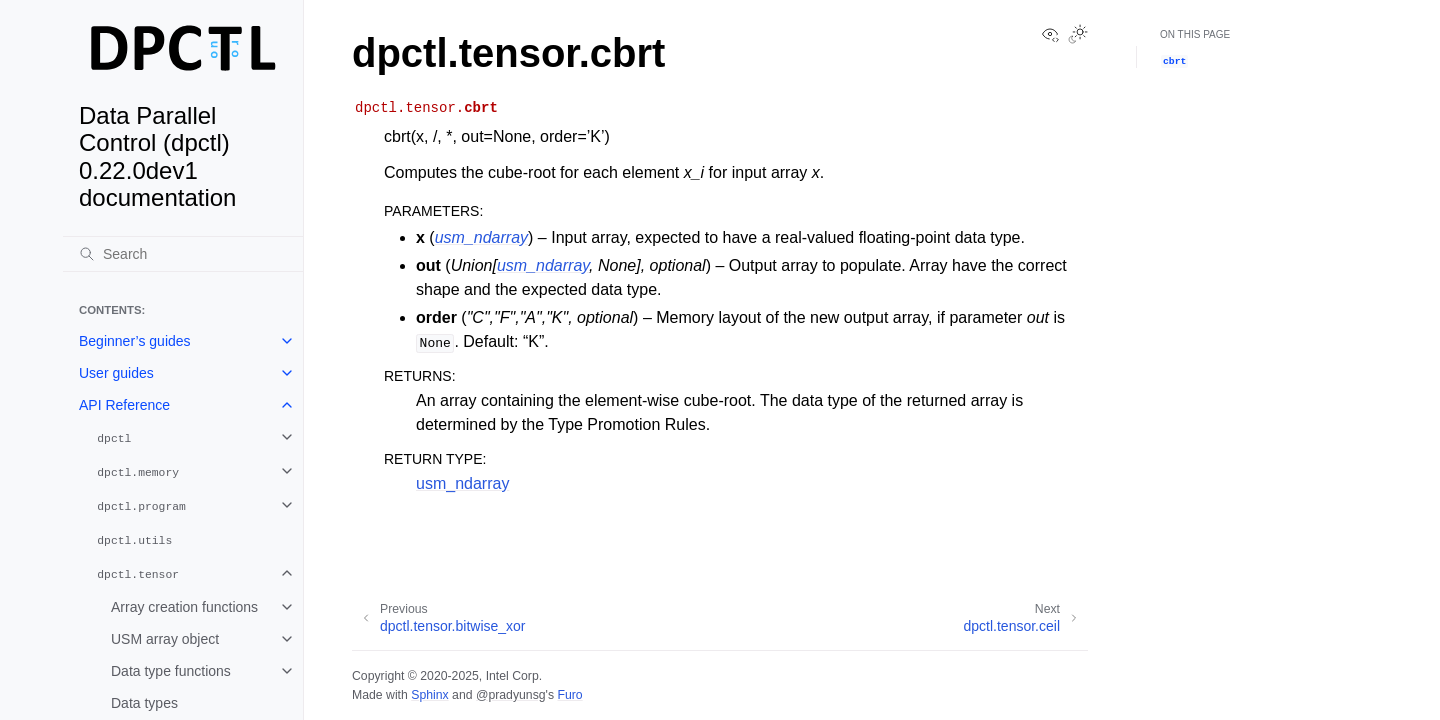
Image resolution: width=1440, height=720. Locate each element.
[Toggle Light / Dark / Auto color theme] (1078, 36)
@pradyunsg (511, 695)
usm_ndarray (462, 483)
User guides (116, 373)
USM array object (165, 639)
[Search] (183, 254)
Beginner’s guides (135, 341)
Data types (144, 703)
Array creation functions (184, 607)
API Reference (124, 405)
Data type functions (171, 671)
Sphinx (429, 695)
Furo (569, 695)
